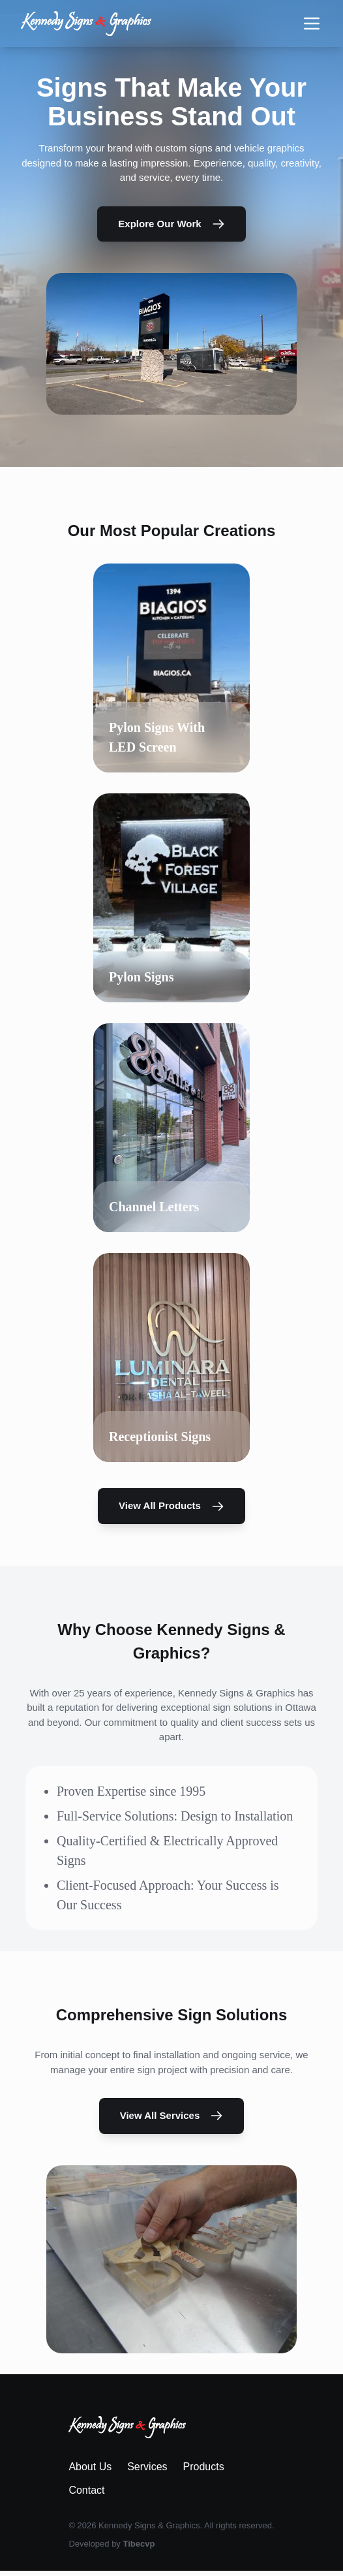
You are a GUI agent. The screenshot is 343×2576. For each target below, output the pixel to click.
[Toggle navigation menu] (311, 23)
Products (203, 2466)
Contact (86, 2490)
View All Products (171, 1506)
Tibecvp (139, 2544)
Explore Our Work (171, 224)
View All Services (172, 2115)
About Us (90, 2466)
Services (147, 2466)
